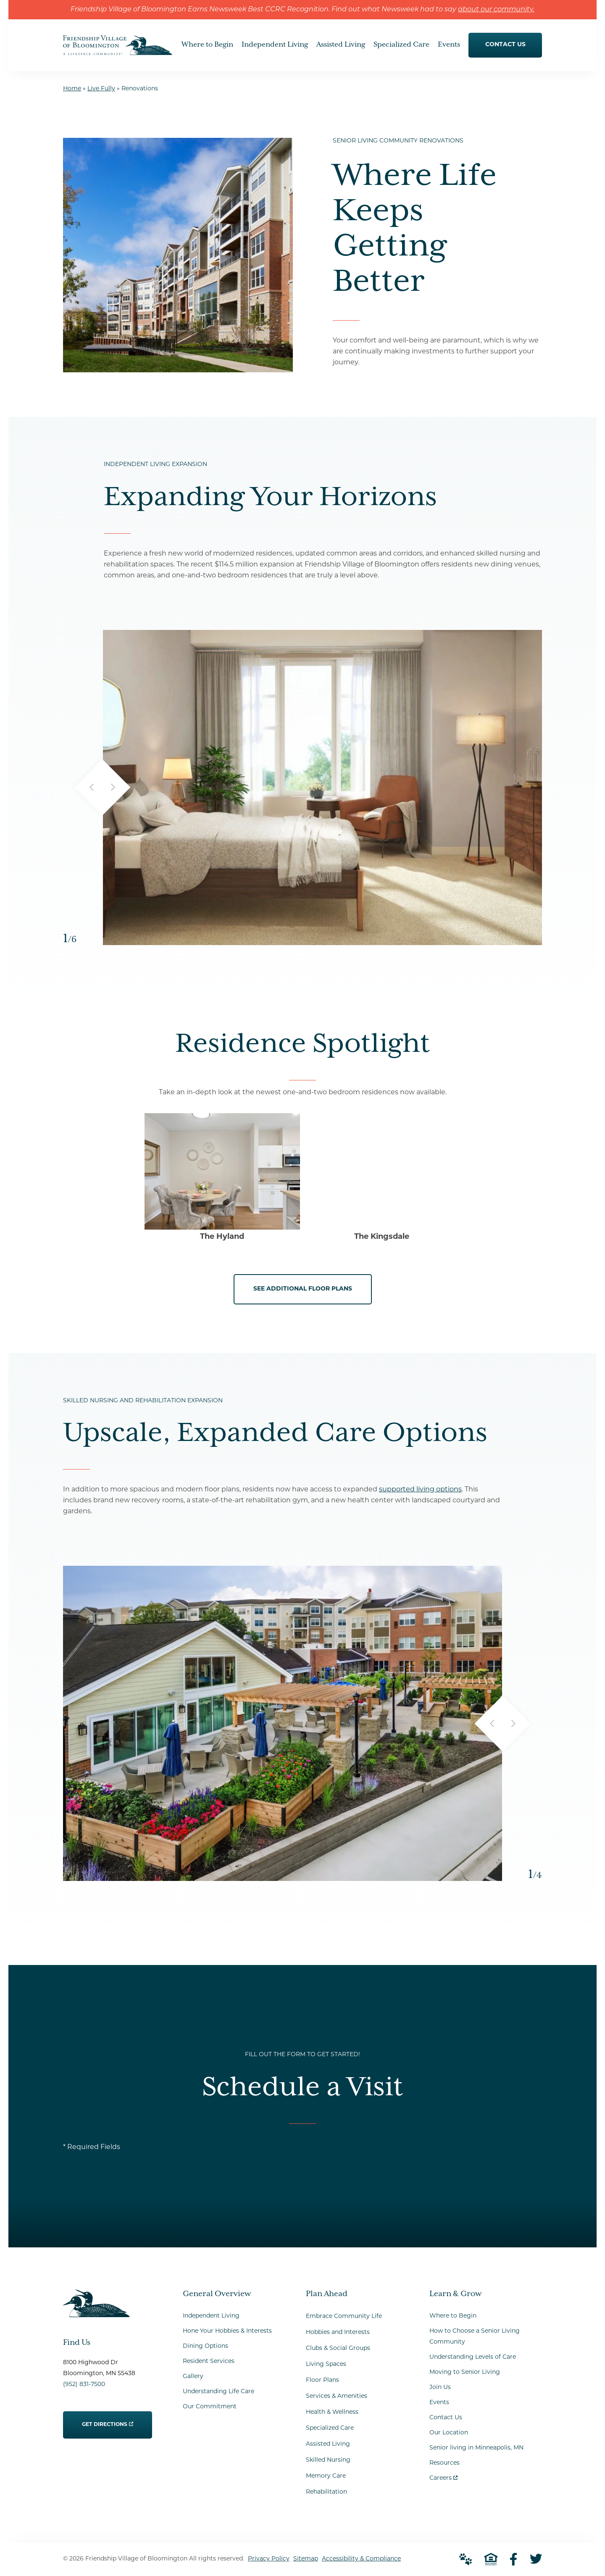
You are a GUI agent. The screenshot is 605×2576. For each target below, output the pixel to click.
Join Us (440, 2387)
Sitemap (305, 2559)
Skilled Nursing (328, 2460)
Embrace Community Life (344, 2316)
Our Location (448, 2433)
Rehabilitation (326, 2492)
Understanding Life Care (218, 2392)
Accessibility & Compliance (361, 2559)
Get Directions (107, 2419)
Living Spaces (326, 2364)
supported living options (420, 1489)
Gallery (193, 2376)
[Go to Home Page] (117, 49)
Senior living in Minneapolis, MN (476, 2448)
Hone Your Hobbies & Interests (227, 2331)
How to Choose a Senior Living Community (474, 2336)
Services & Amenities (336, 2396)
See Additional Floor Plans (302, 1289)
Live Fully (101, 89)
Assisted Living (328, 2444)
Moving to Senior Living (464, 2372)
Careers (443, 2476)
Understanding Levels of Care (472, 2357)
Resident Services (208, 2361)
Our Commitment (210, 2407)
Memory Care (326, 2476)
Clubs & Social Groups (338, 2348)
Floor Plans (322, 2380)
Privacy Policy (268, 2559)
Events (439, 2403)
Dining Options (205, 2346)
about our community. (496, 9)
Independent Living (211, 2316)
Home (72, 89)
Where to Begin (452, 2316)
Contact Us (445, 2418)
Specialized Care (330, 2428)
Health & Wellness (332, 2412)
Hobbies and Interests (338, 2332)
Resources (444, 2463)
